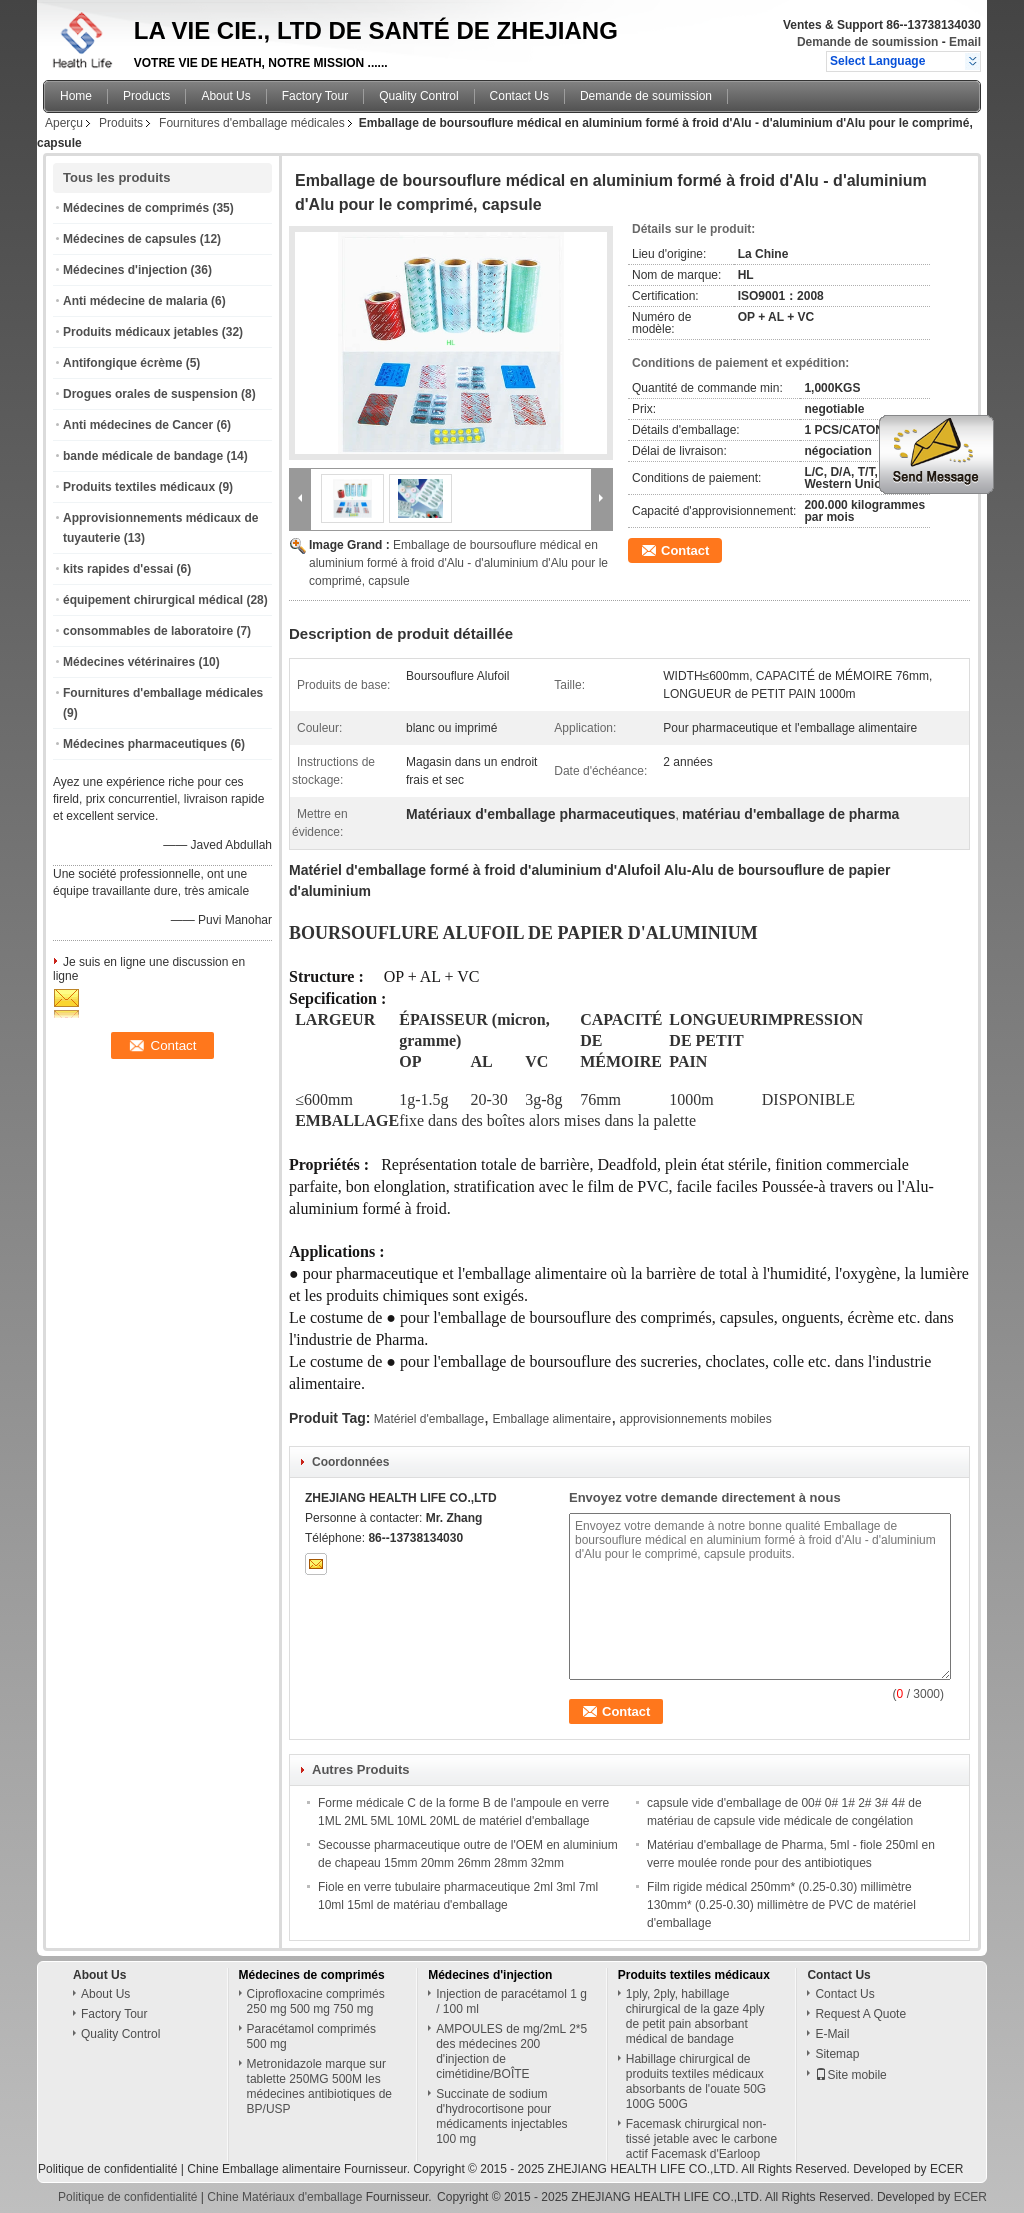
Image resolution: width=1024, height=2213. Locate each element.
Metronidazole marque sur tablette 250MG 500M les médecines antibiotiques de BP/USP (319, 2086)
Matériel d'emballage (429, 1419)
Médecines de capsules (129, 239)
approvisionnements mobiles (696, 1419)
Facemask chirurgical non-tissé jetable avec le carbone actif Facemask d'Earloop (701, 2139)
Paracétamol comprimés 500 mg (311, 2036)
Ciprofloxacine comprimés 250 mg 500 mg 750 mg (316, 2001)
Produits (121, 123)
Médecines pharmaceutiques (145, 744)
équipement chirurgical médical (153, 600)
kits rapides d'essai (118, 569)
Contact (685, 550)
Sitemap (837, 2054)
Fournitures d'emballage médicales (252, 123)
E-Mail (832, 2034)
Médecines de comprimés (136, 208)
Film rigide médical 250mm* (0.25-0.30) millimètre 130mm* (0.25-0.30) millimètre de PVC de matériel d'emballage (781, 1905)
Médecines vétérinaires (129, 662)
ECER (946, 2169)
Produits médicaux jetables (140, 332)
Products (146, 96)
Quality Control (418, 96)
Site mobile (850, 2075)
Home (76, 96)
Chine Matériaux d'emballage (284, 2197)
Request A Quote (860, 2014)
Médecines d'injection (125, 270)
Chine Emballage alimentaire (263, 2169)
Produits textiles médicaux (139, 487)
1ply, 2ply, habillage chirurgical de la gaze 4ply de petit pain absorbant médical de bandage (695, 2016)
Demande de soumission (867, 42)
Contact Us (519, 96)
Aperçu (64, 123)
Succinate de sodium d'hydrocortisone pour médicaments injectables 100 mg (501, 2116)
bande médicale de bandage (143, 456)
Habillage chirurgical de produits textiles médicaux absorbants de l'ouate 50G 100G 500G (696, 2081)
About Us (225, 96)
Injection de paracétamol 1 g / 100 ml (511, 2001)
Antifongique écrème (122, 363)
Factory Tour (315, 96)
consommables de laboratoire (148, 631)
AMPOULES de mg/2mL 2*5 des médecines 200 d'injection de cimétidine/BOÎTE (511, 2051)
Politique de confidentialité (107, 2169)
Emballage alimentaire (551, 1419)
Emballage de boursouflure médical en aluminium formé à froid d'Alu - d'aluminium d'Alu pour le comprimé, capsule (458, 563)
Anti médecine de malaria (135, 301)
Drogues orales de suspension (150, 394)
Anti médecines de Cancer (138, 425)
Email (965, 42)
